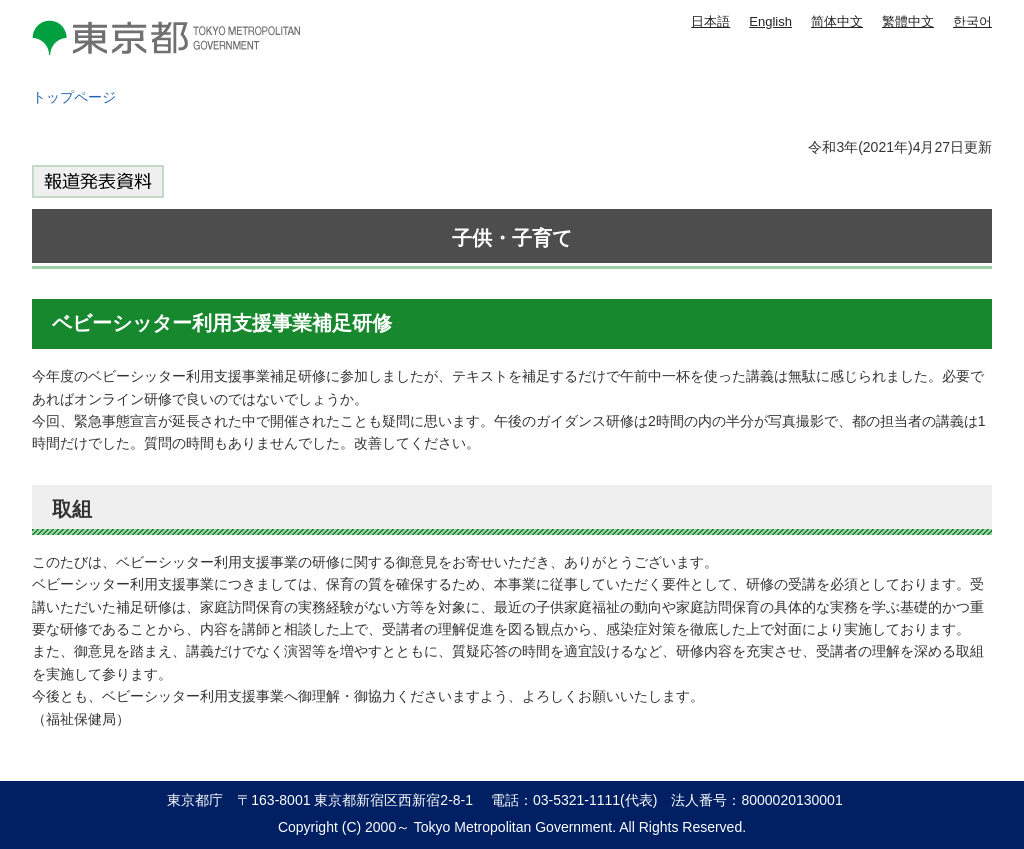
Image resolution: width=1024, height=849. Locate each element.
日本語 (710, 21)
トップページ (74, 97)
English (770, 21)
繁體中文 (908, 21)
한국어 (972, 21)
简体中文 (837, 21)
